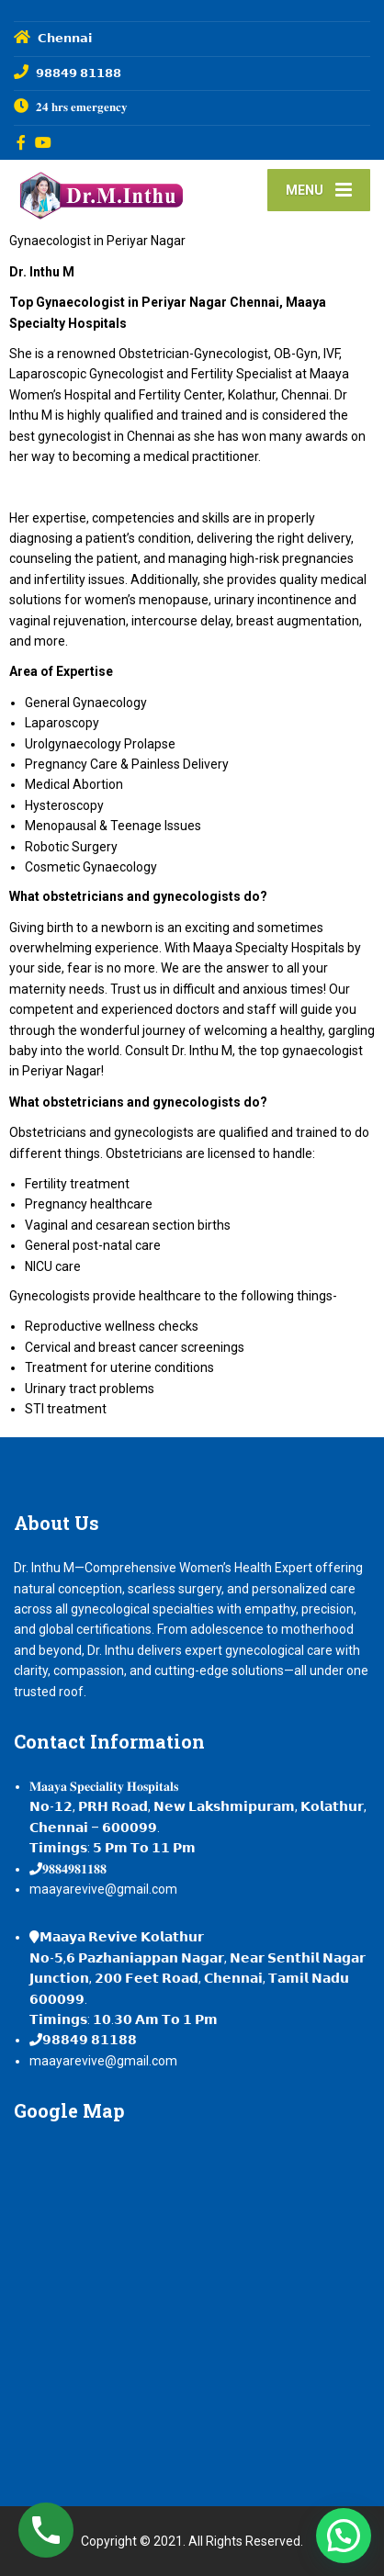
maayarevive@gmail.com (103, 1889)
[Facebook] (21, 142)
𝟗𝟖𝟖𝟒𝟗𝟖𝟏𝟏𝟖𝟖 (74, 1869)
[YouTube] (43, 142)
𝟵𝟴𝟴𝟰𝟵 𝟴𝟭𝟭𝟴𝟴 (89, 2039)
